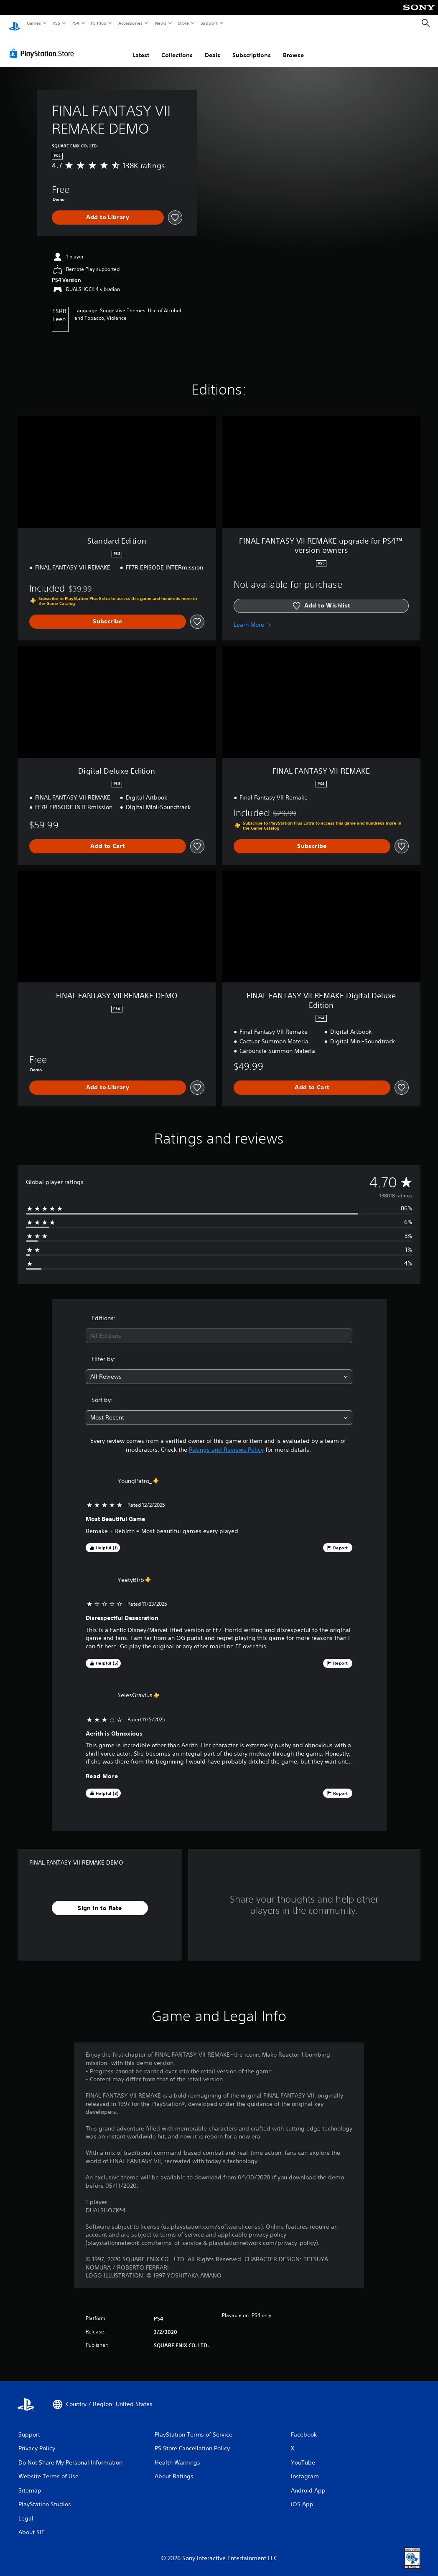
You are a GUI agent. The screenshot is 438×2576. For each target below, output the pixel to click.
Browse (293, 47)
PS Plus (99, 23)
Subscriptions (251, 47)
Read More (102, 1768)
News (160, 23)
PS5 (56, 23)
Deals (212, 47)
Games (33, 23)
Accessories (130, 23)
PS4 (75, 23)
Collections (177, 47)
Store (183, 23)
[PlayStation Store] (43, 45)
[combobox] (219, 1328)
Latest (140, 47)
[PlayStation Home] (15, 23)
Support (208, 23)
